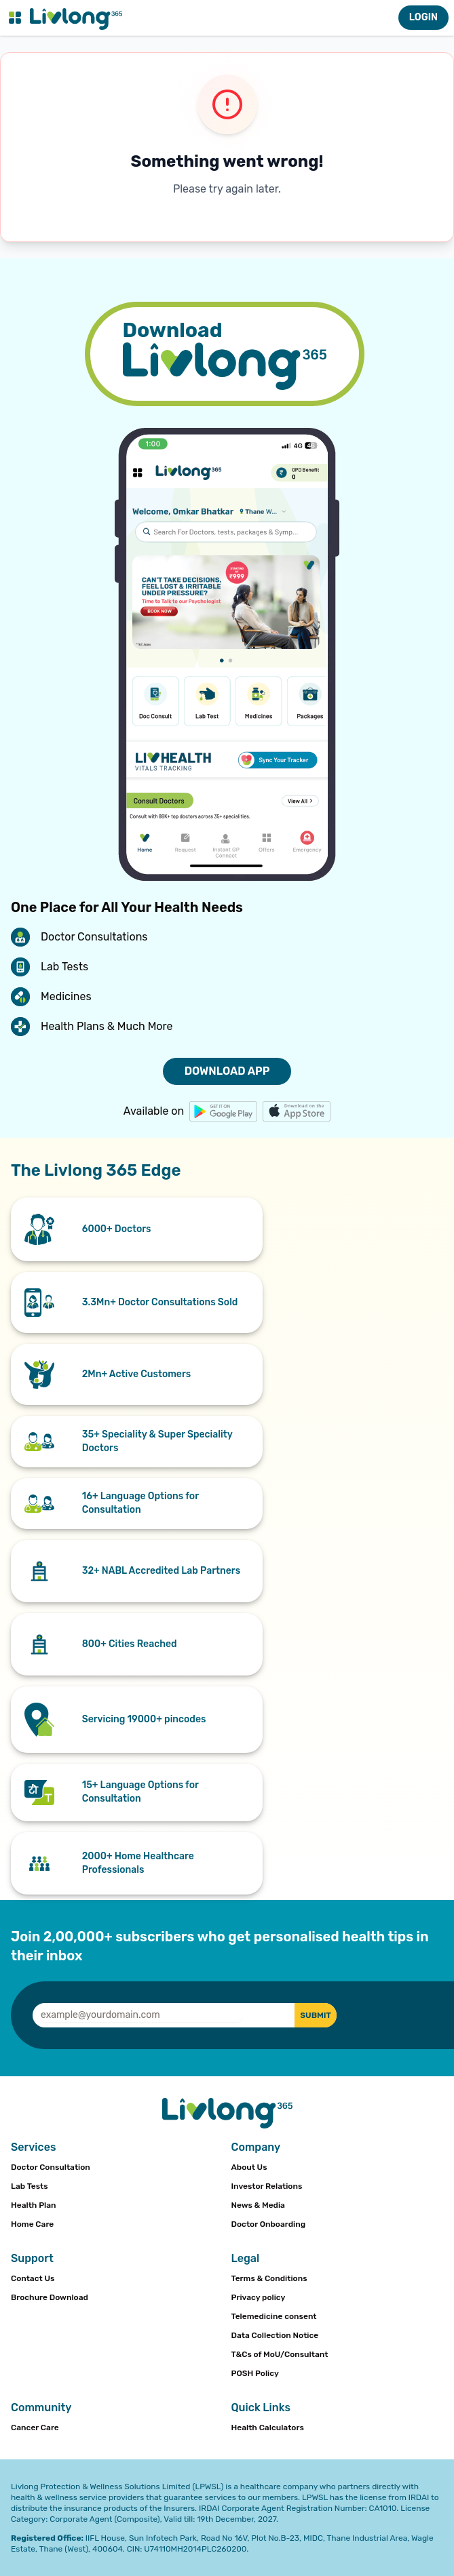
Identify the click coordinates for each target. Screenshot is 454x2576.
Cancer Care (35, 2427)
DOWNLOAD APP (227, 1071)
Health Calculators (267, 2427)
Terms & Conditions (269, 2278)
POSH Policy (255, 2373)
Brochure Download (49, 2297)
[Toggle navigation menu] (15, 17)
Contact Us (32, 2278)
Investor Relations (267, 2186)
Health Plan (33, 2205)
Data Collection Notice (275, 2335)
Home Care (32, 2224)
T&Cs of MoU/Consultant (279, 2354)
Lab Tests (29, 2186)
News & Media (258, 2205)
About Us (249, 2167)
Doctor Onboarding (268, 2224)
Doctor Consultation (50, 2167)
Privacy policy (258, 2297)
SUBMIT (315, 2015)
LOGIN (423, 17)
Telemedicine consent (274, 2316)
